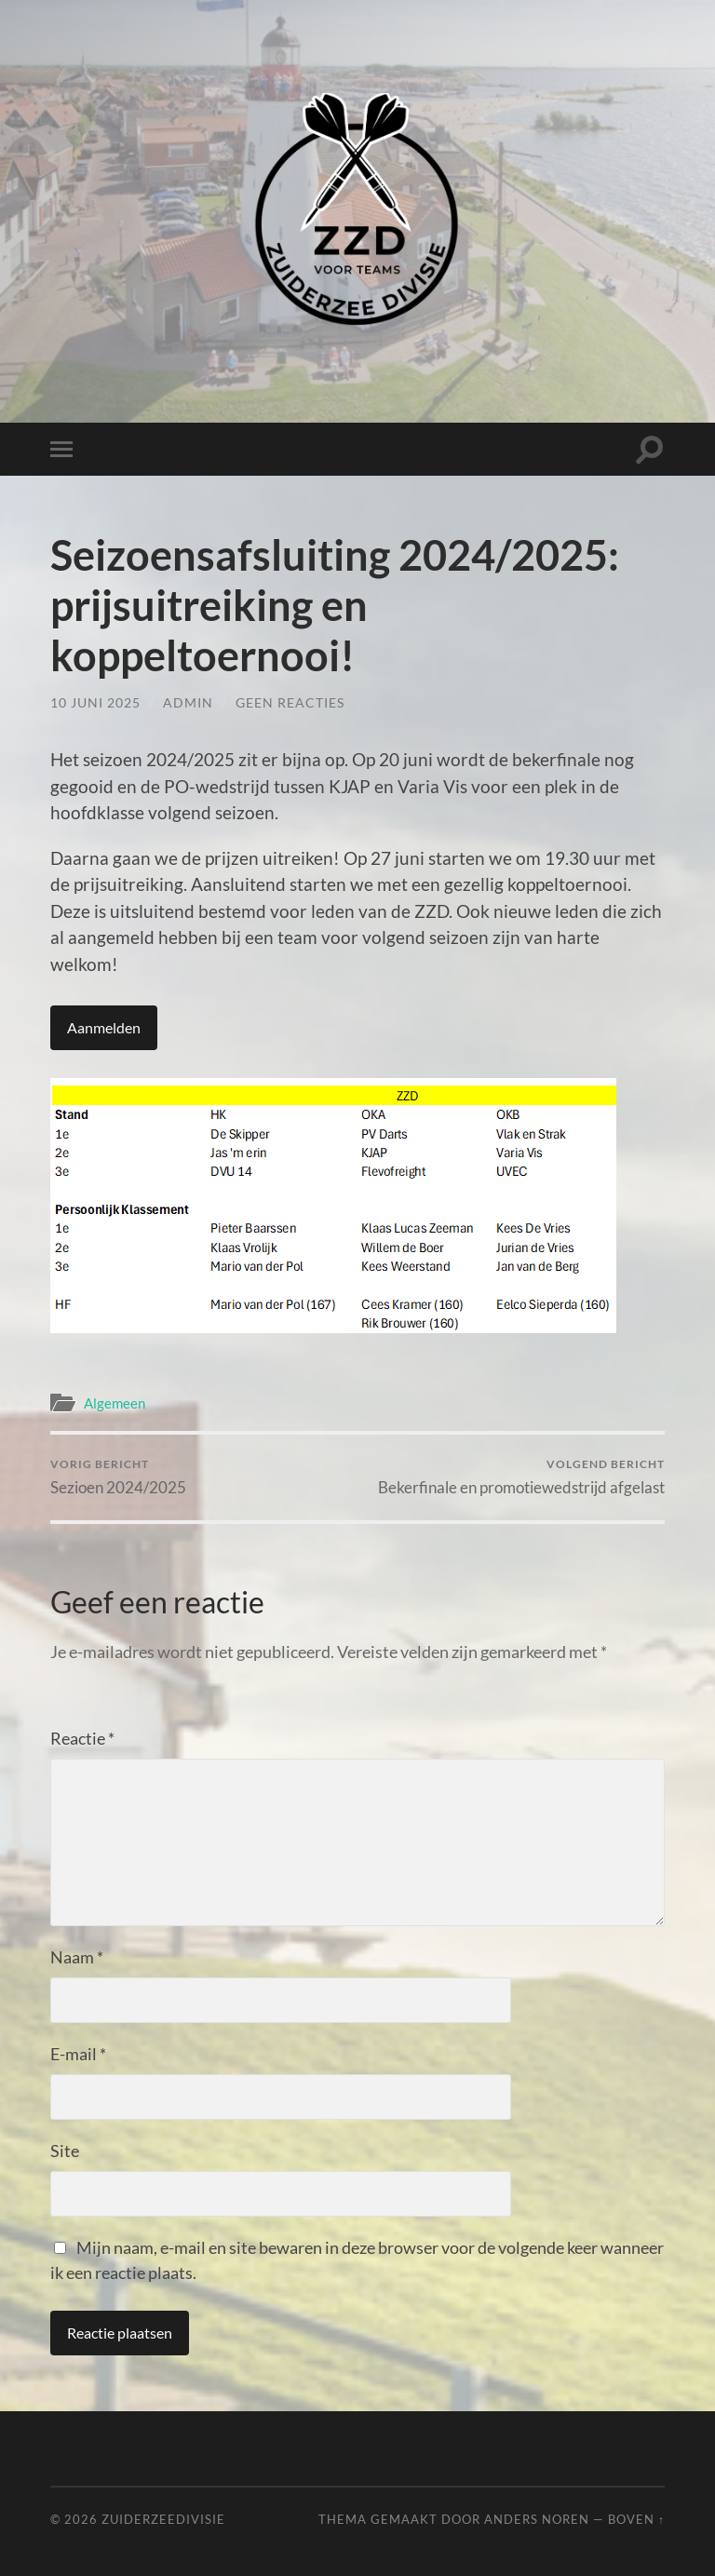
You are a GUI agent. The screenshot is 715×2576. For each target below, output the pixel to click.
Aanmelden (104, 1027)
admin (188, 702)
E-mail (78, 2053)
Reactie (82, 1738)
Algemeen (114, 1403)
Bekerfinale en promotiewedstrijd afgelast (521, 1477)
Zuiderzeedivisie (163, 2519)
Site (64, 2150)
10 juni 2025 (95, 702)
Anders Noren (536, 2519)
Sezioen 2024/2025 (118, 1477)
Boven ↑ (636, 2519)
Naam (76, 1957)
